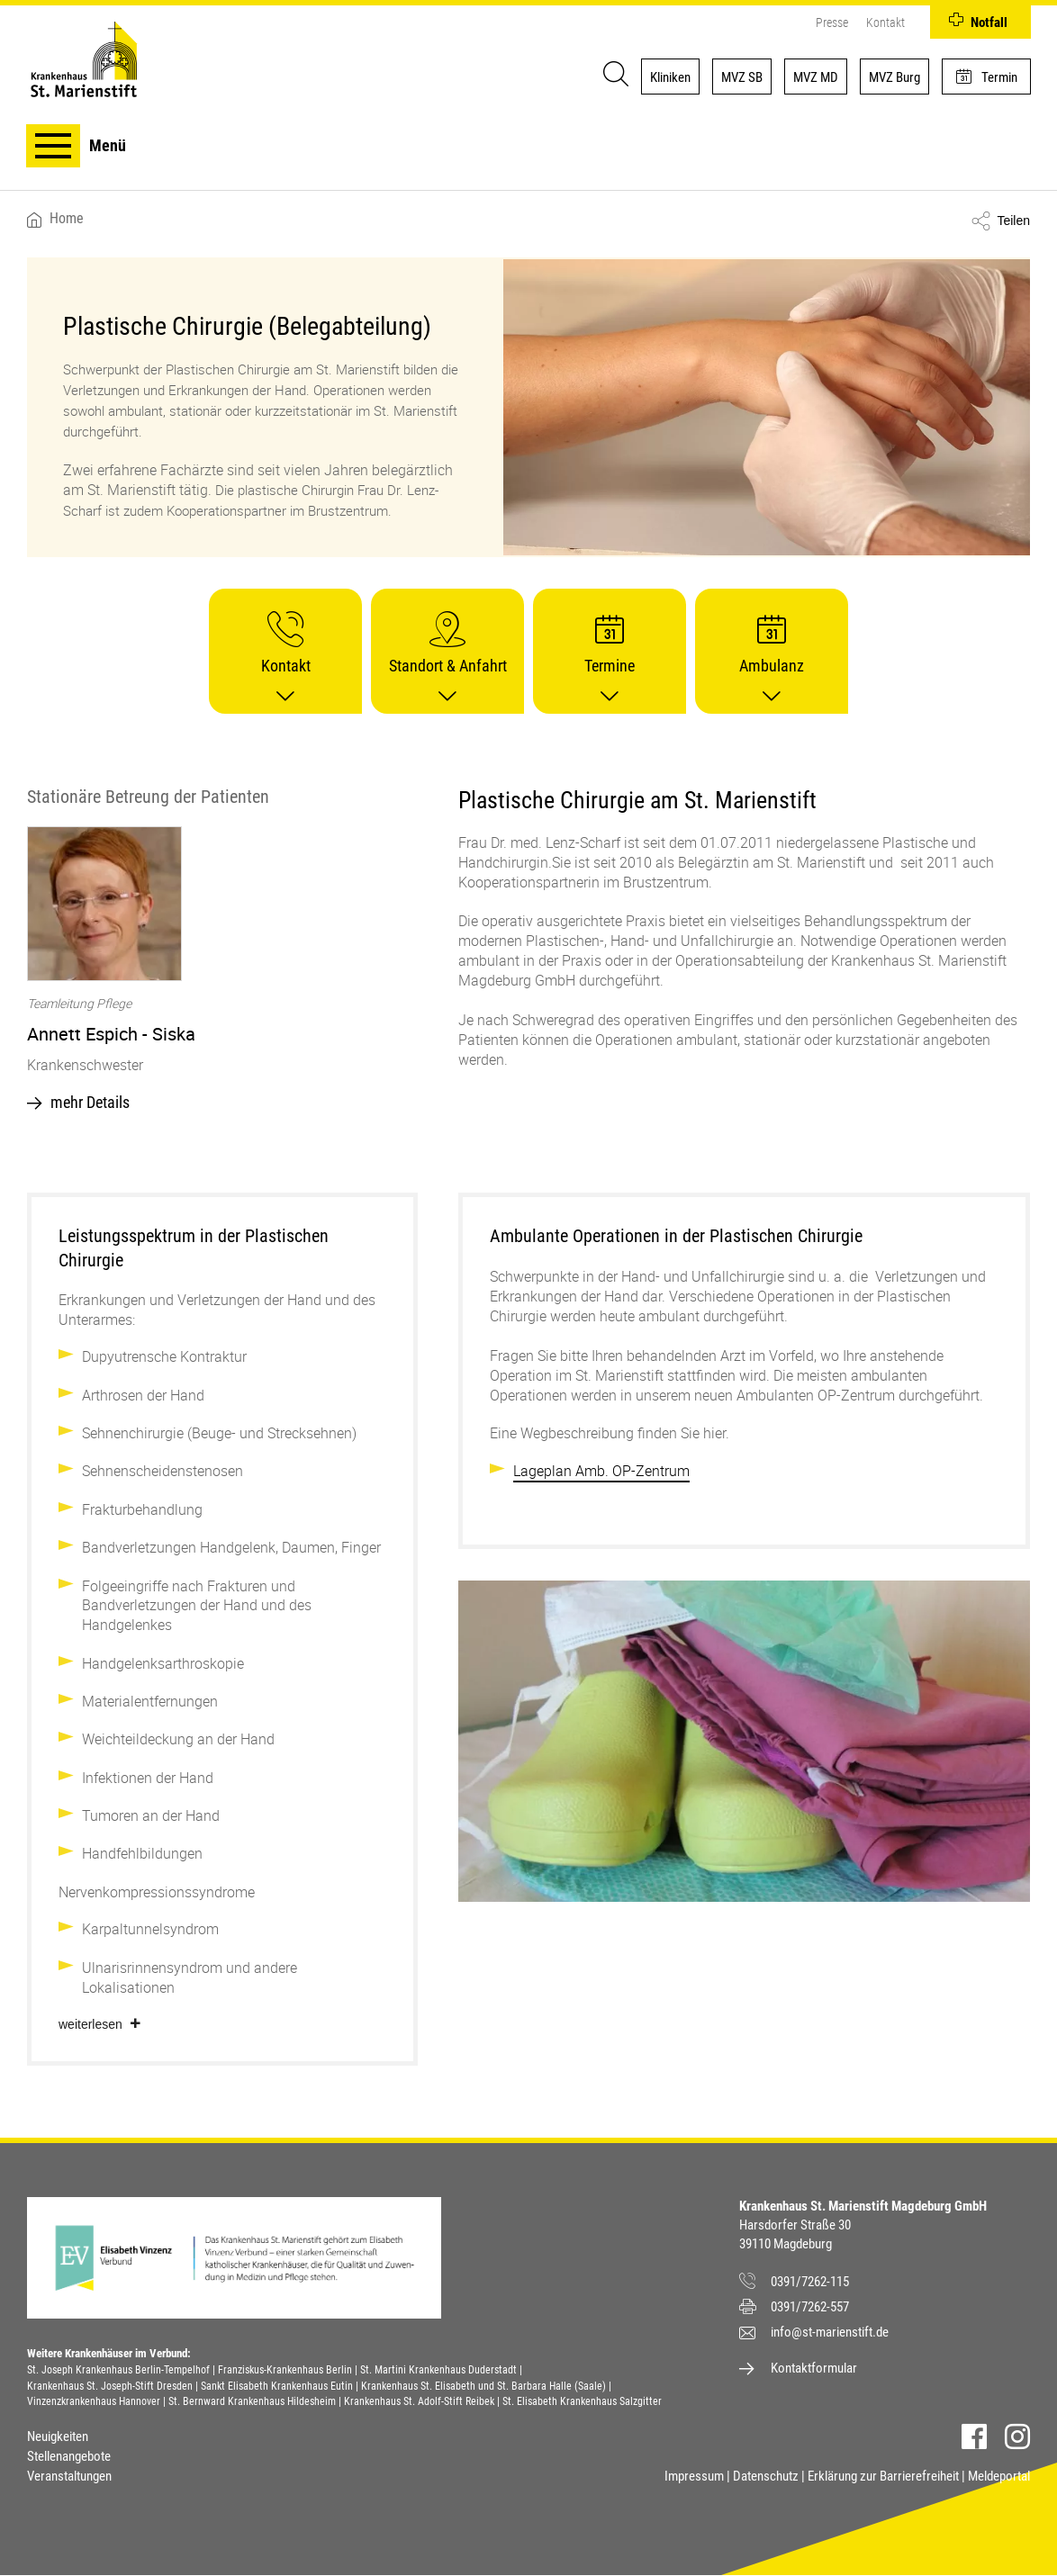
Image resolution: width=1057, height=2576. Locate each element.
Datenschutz (766, 2476)
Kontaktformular (814, 2368)
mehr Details (90, 1102)
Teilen (1013, 220)
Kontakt (884, 21)
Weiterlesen (90, 2024)
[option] (222, 973)
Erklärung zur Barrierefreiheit (883, 2476)
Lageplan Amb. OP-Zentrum (601, 1471)
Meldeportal (999, 2476)
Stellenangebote (69, 2456)
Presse (831, 21)
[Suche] (612, 77)
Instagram (1017, 2436)
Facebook (974, 2436)
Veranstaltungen (69, 2476)
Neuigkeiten (57, 2436)
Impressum (694, 2476)
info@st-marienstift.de (830, 2332)
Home (67, 219)
